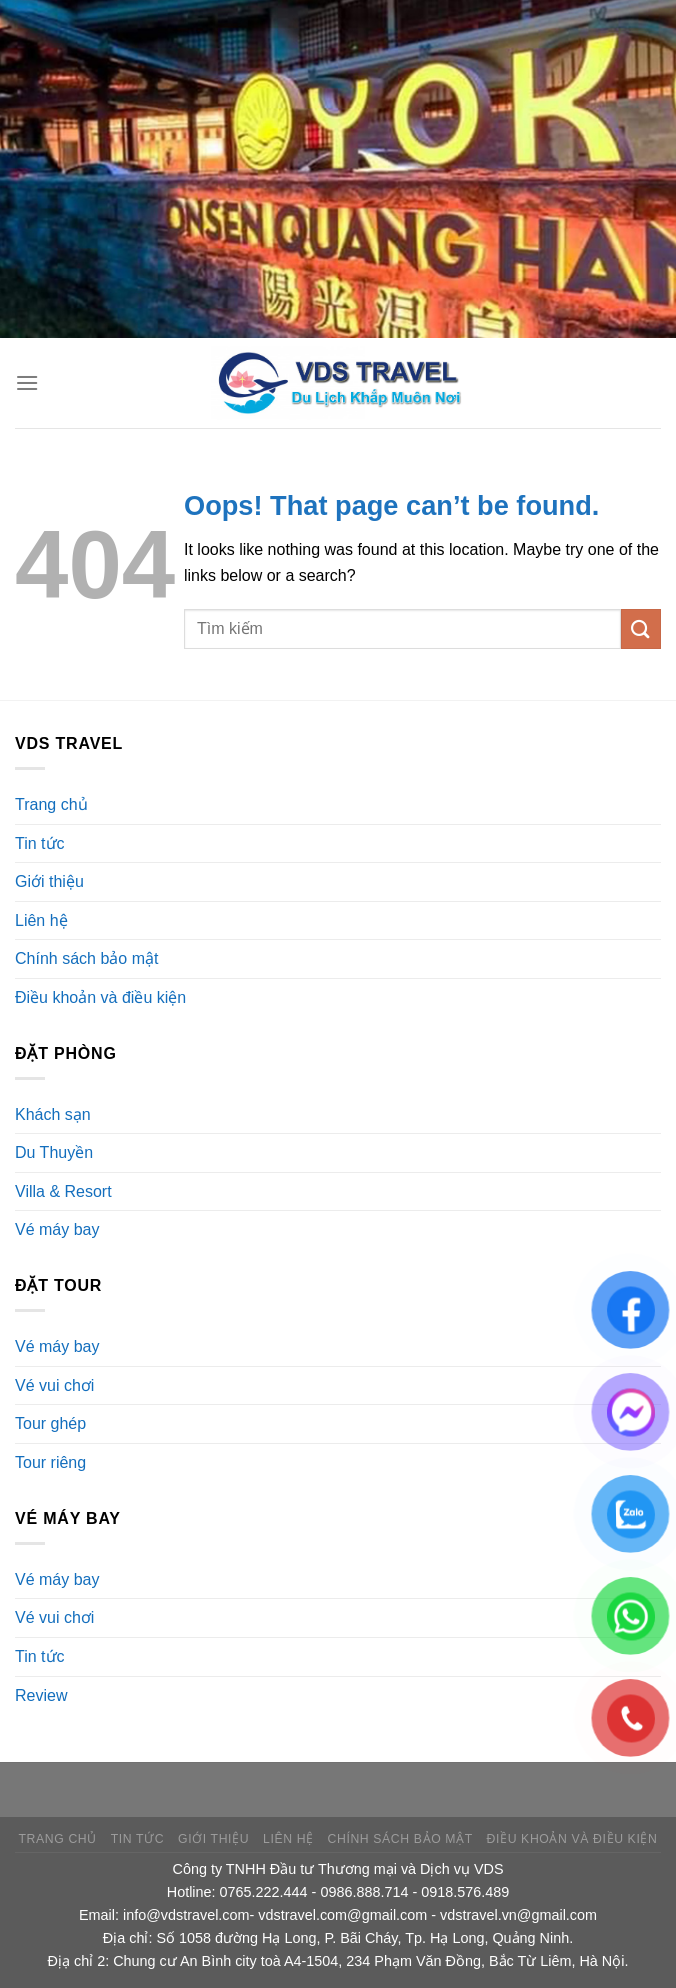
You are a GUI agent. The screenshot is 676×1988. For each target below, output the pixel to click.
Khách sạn (53, 1114)
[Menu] (27, 382)
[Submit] (641, 628)
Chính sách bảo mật (86, 958)
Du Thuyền (54, 1152)
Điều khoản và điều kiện (100, 997)
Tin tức (40, 843)
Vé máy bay (57, 1229)
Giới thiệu (49, 881)
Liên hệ (41, 920)
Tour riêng (50, 1462)
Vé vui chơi (54, 1385)
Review (41, 1695)
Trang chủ (51, 804)
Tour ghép (50, 1423)
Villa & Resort (63, 1191)
